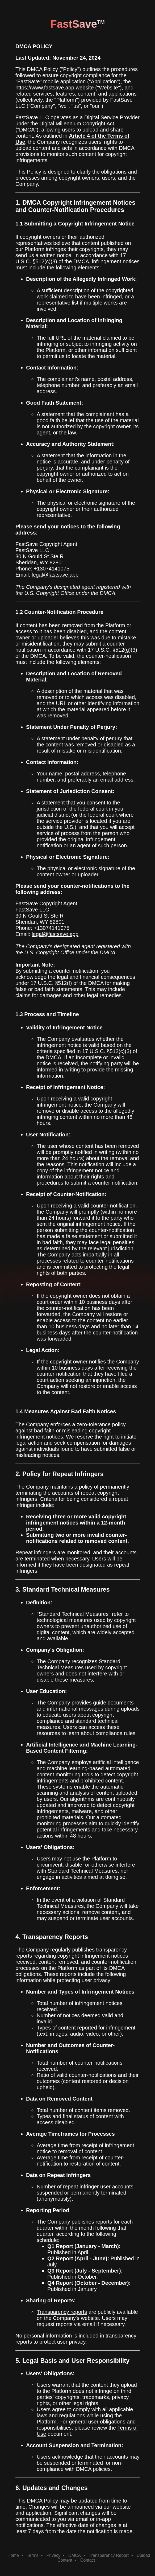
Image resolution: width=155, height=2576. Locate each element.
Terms (33, 2555)
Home (13, 2555)
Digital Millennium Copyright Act (76, 123)
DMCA (74, 2555)
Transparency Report (109, 2555)
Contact (87, 2560)
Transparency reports (62, 2312)
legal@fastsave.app (55, 575)
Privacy (53, 2555)
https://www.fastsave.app (44, 88)
